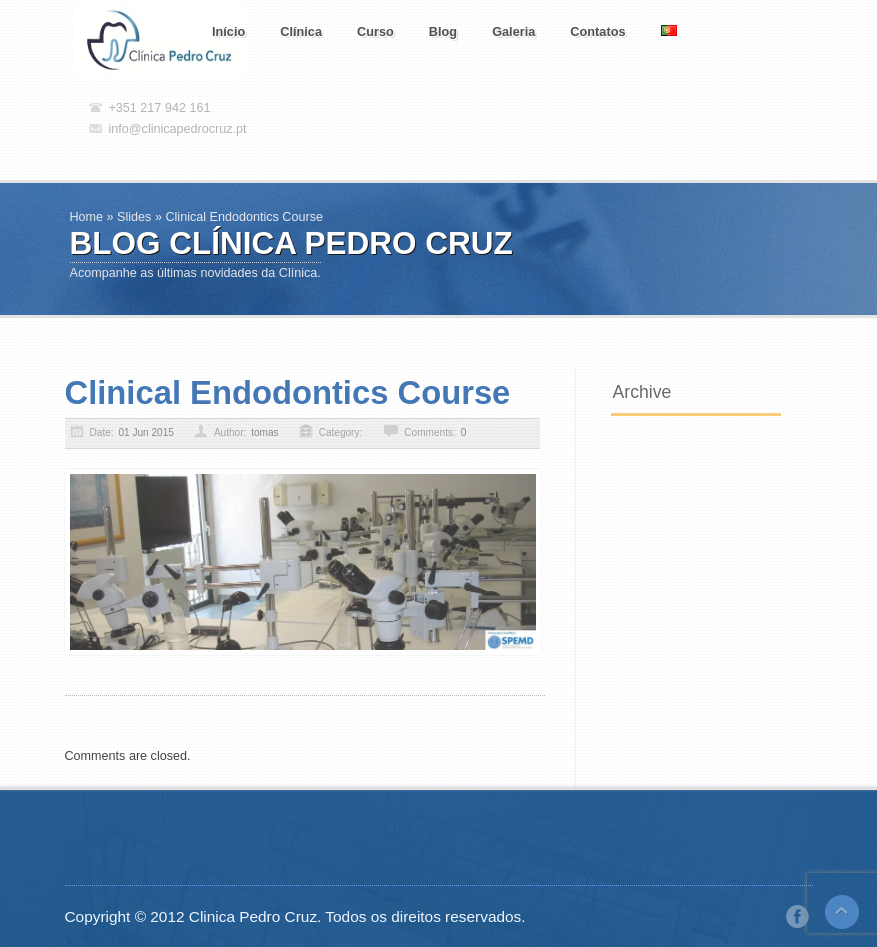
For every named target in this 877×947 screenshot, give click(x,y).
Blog (443, 31)
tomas (264, 432)
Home (87, 217)
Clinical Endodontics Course (288, 392)
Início (228, 31)
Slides (134, 217)
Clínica (301, 31)
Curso (375, 31)
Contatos (597, 31)
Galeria (513, 31)
